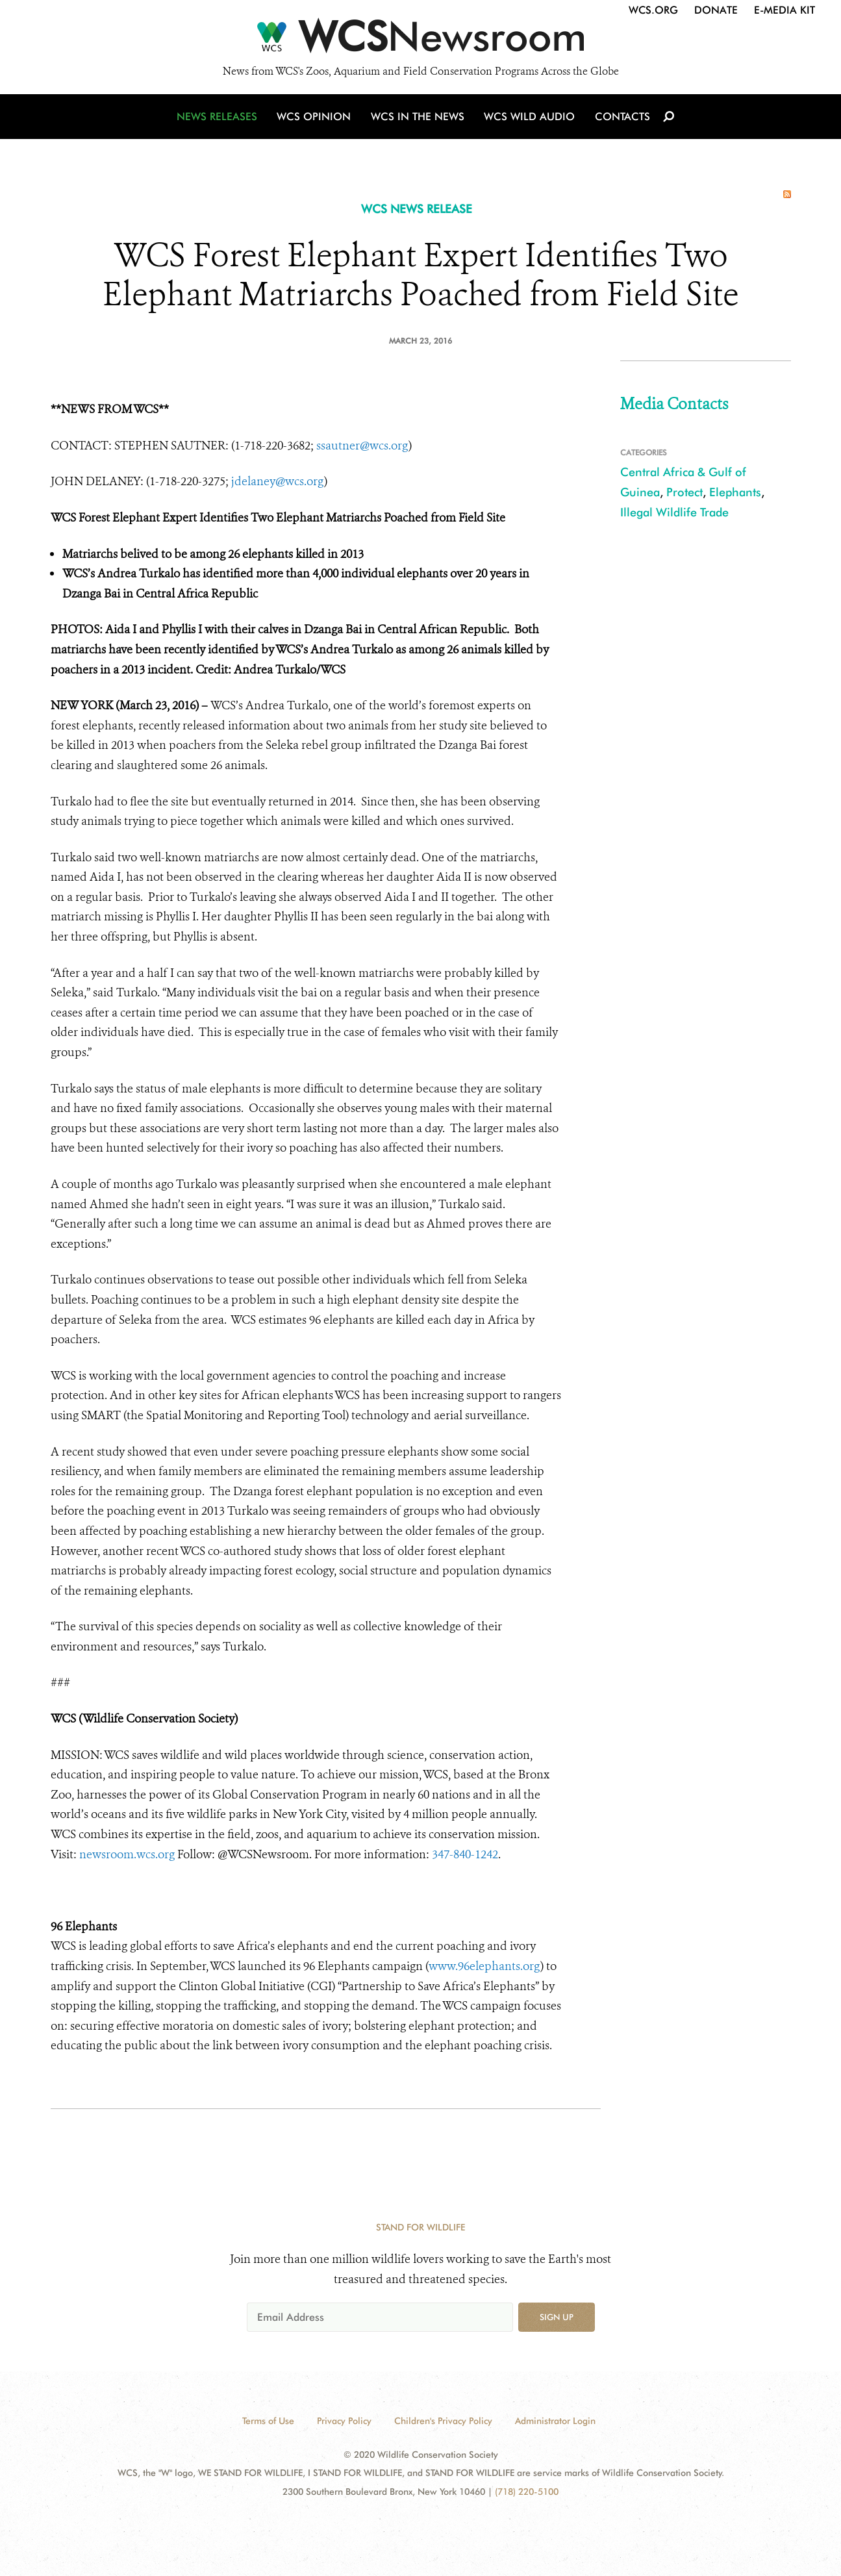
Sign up (556, 2317)
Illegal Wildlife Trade (674, 512)
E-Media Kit (784, 10)
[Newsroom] (420, 40)
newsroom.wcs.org (127, 1854)
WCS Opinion (316, 118)
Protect (684, 492)
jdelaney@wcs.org (277, 481)
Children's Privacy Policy (443, 2421)
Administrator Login (555, 2421)
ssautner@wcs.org (362, 445)
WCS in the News (418, 118)
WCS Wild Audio (529, 118)
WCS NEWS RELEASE (416, 209)
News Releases (219, 118)
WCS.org (653, 10)
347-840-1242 (465, 1854)
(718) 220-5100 (527, 2491)
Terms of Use (268, 2421)
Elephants (735, 492)
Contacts (621, 118)
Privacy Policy (344, 2421)
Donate (716, 10)
